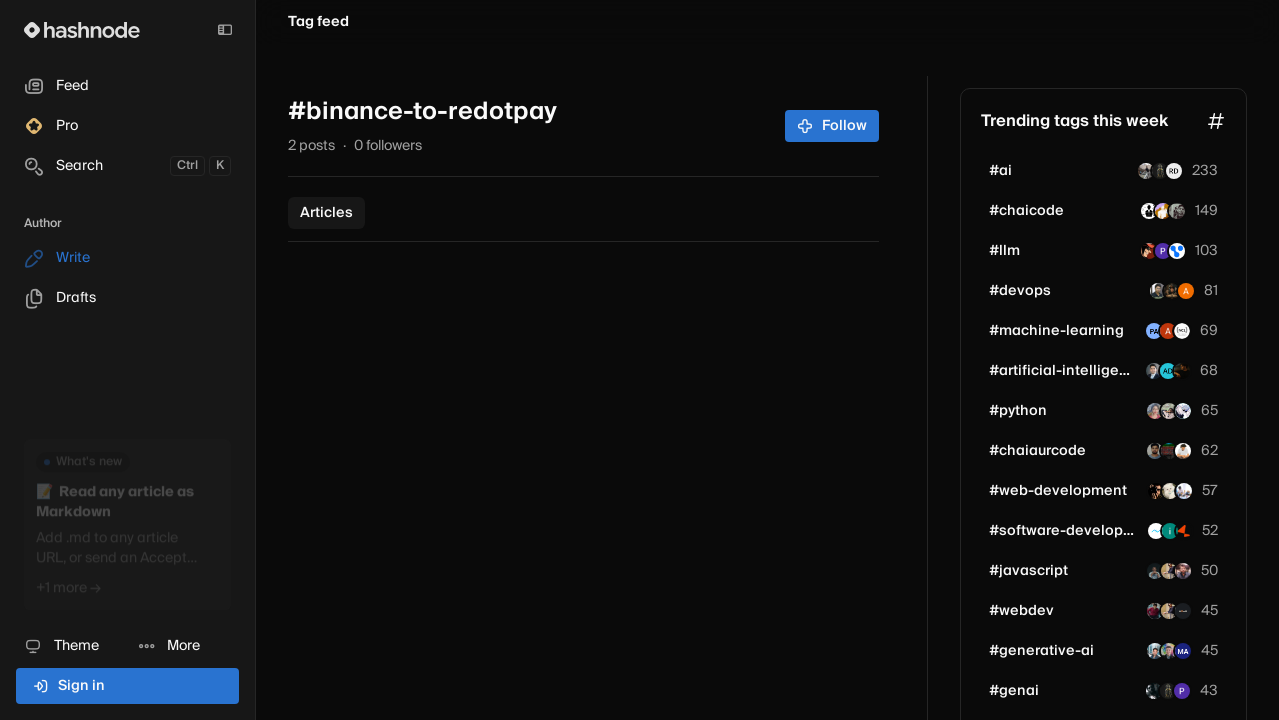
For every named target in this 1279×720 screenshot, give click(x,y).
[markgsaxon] (1183, 651)
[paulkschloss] (1154, 331)
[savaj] (1163, 251)
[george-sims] (1172, 291)
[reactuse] (1170, 491)
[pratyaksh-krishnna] (1169, 451)
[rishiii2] (1182, 371)
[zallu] (1169, 411)
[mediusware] (1156, 531)
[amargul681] (1183, 571)
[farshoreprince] (1146, 171)
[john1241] (1184, 491)
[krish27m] (1163, 211)
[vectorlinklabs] (1177, 251)
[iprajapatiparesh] (1169, 571)
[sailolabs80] (1168, 371)
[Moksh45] (1155, 611)
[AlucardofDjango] (1149, 251)
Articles (326, 213)
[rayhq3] (1183, 451)
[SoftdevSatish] (1149, 211)
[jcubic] (1156, 491)
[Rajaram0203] (1158, 291)
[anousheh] (1186, 291)
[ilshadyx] (1170, 531)
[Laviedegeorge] (1155, 571)
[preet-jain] (1182, 691)
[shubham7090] (1155, 651)
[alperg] (1168, 331)
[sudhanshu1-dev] (1177, 211)
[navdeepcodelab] (1182, 331)
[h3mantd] (1160, 171)
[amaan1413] (1154, 691)
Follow (832, 126)
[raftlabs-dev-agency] (1184, 531)
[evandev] (1169, 651)
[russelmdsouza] (1174, 171)
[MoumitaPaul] (1155, 411)
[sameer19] (1155, 451)
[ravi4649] (1183, 411)
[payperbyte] (1183, 611)
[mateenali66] (1154, 371)
